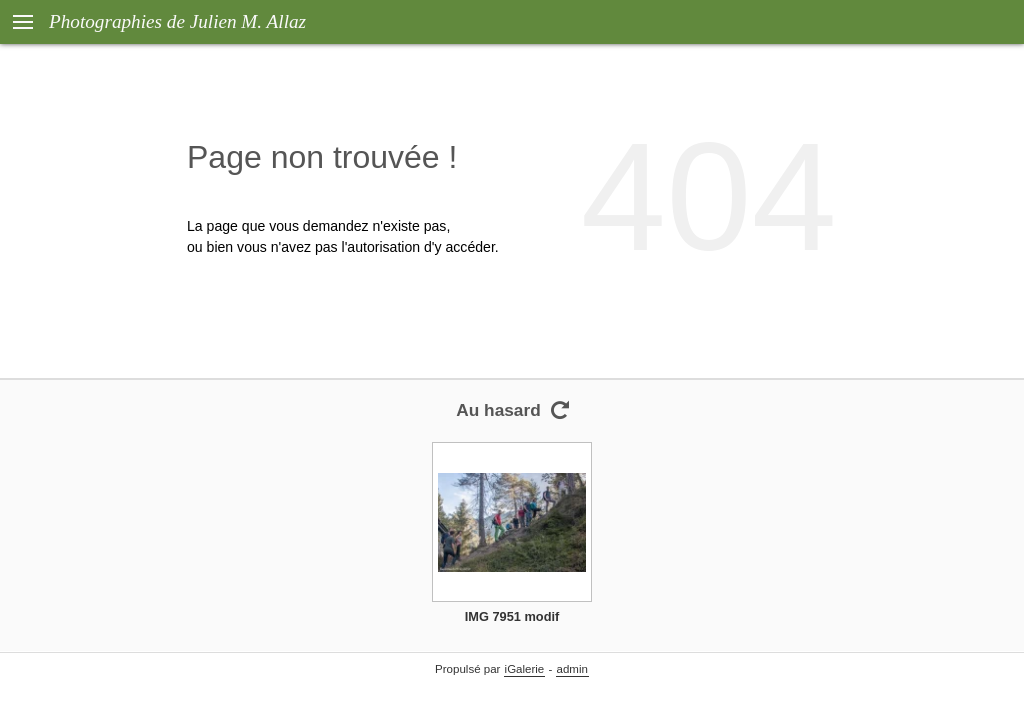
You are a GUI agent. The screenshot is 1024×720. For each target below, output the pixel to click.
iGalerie (525, 669)
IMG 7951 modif (512, 616)
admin (572, 669)
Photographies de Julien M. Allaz (177, 21)
